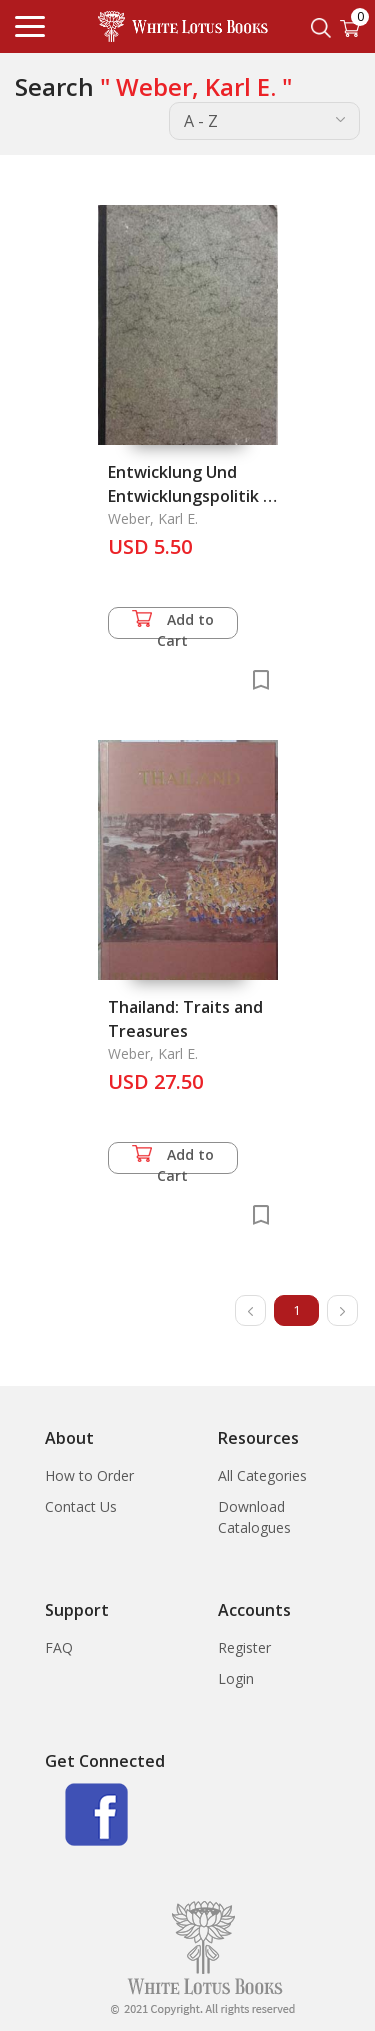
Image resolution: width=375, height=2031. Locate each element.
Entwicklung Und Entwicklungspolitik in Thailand (192, 496)
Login (236, 1678)
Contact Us (81, 1506)
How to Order (89, 1475)
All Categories (262, 1475)
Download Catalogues (254, 1517)
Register (244, 1647)
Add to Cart (173, 624)
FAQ (59, 1647)
